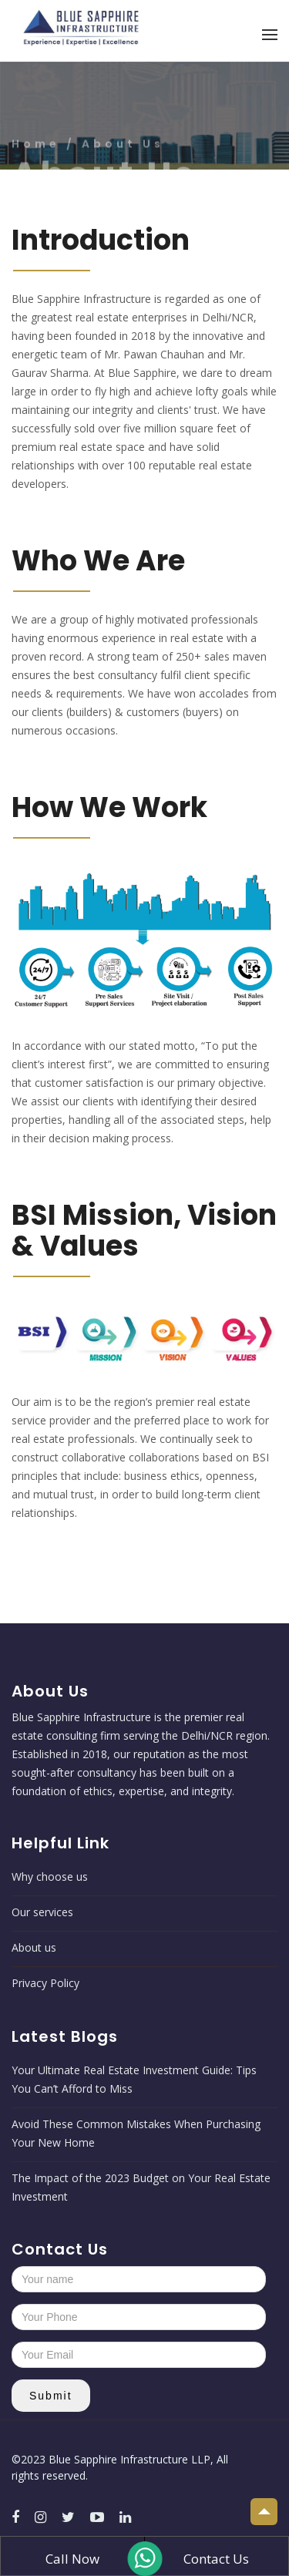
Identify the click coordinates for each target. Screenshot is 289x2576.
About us (34, 1947)
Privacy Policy (45, 1983)
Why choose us (50, 1876)
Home (39, 162)
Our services (42, 1912)
